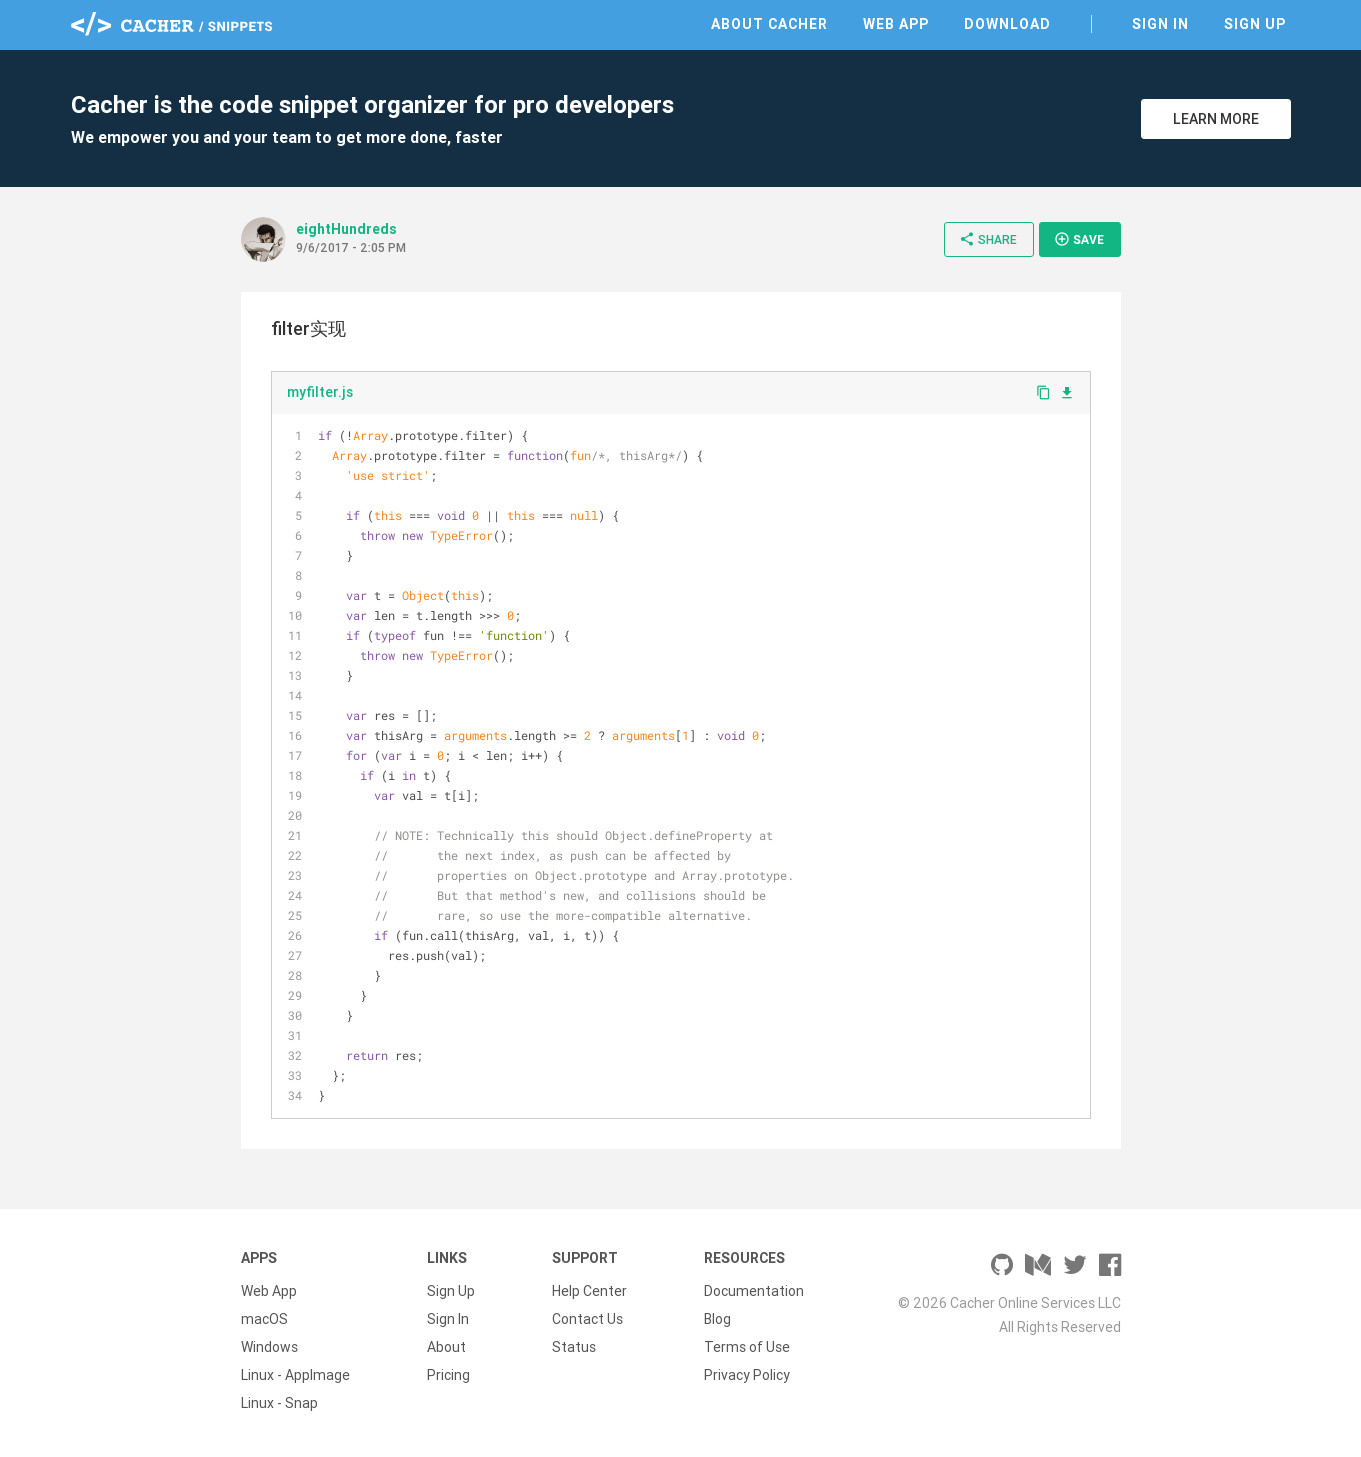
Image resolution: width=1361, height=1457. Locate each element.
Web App (896, 24)
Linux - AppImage (295, 1375)
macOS (264, 1319)
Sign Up (1255, 24)
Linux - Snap (279, 1403)
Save (1079, 239)
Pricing (448, 1375)
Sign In (1160, 24)
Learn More (1216, 119)
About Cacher (769, 24)
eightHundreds (346, 229)
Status (574, 1347)
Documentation (754, 1291)
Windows (269, 1347)
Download (1007, 24)
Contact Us (587, 1319)
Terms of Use (747, 1347)
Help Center (589, 1291)
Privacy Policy (747, 1375)
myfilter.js (320, 392)
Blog (717, 1319)
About (446, 1347)
